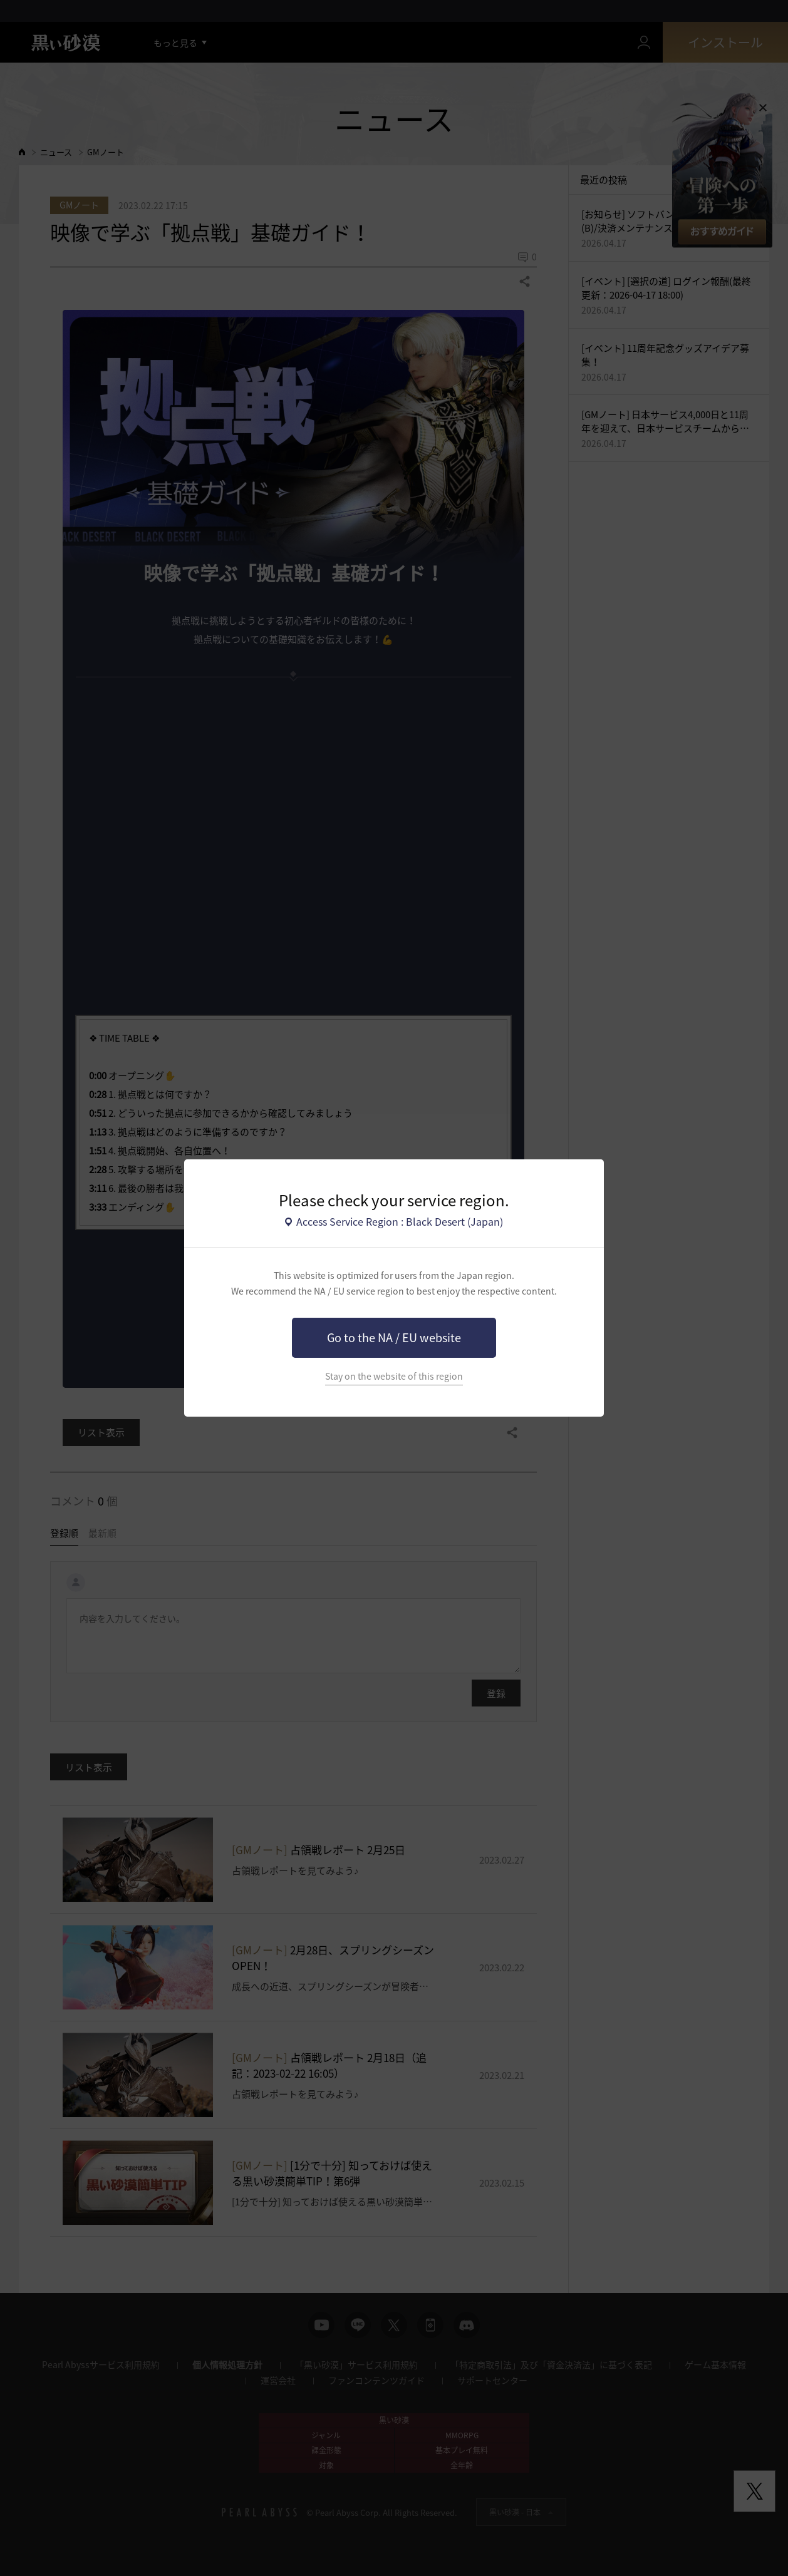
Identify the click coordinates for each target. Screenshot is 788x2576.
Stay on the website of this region (394, 1376)
